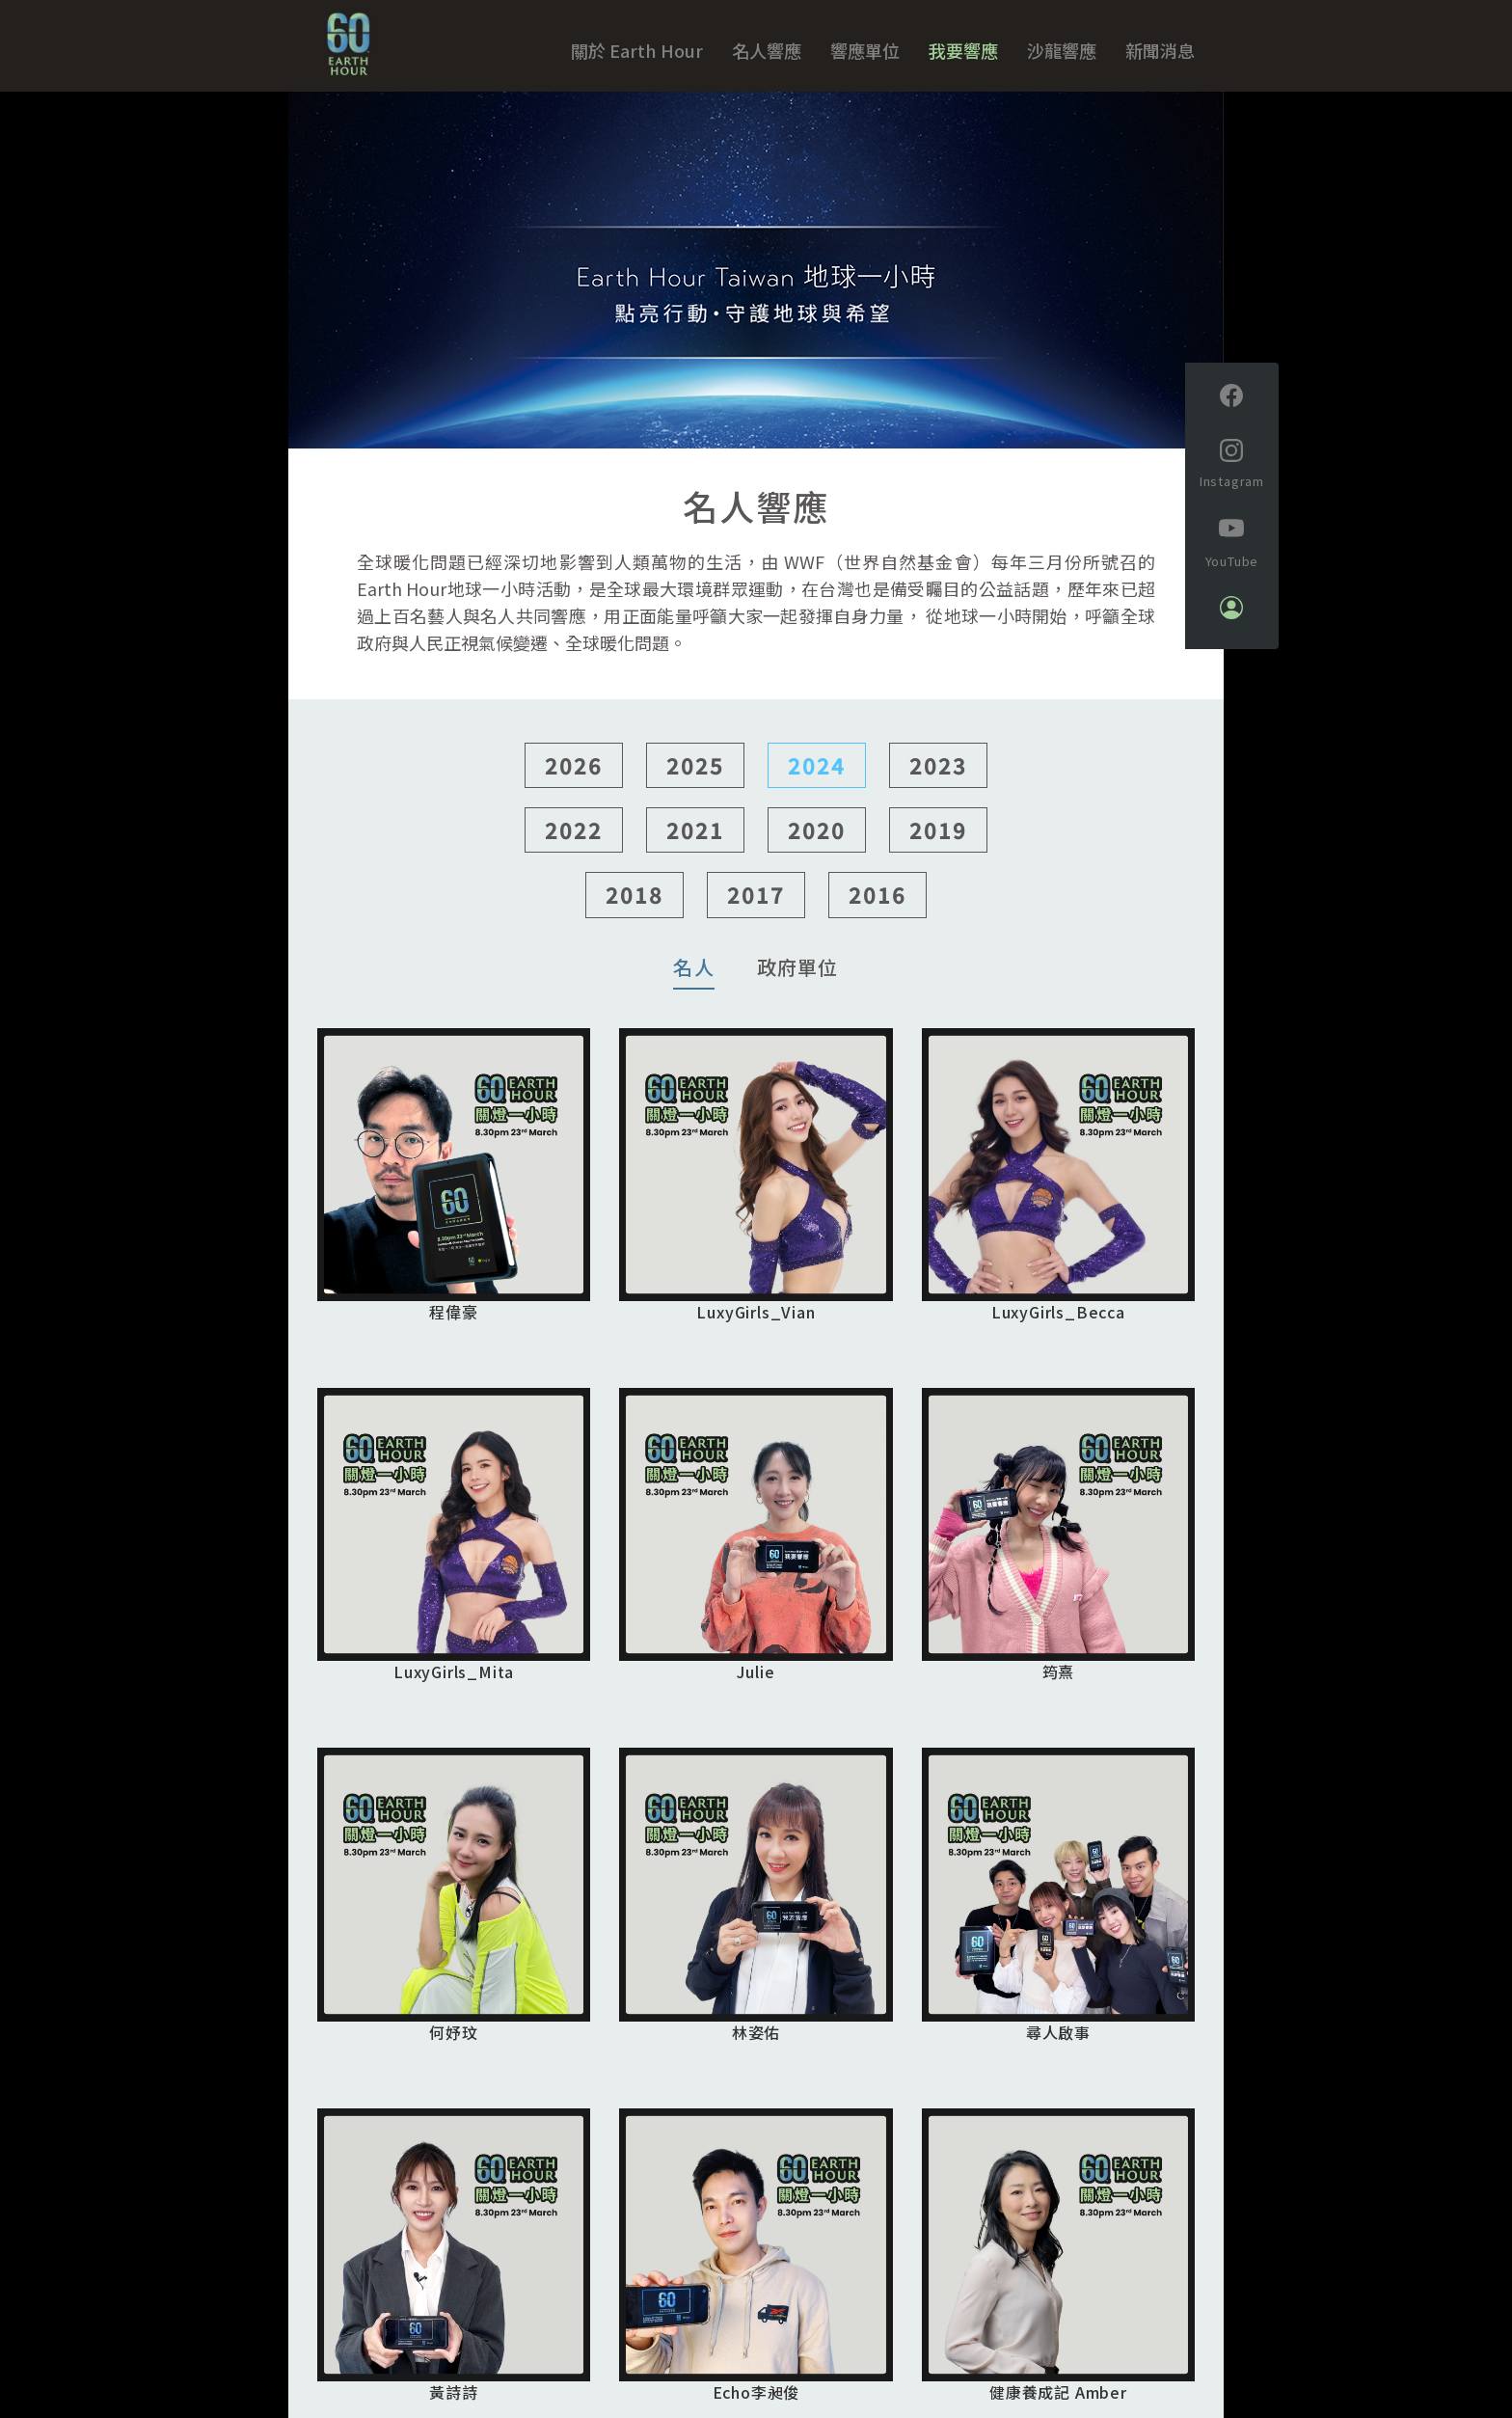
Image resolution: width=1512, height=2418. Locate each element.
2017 (756, 904)
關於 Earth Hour (637, 50)
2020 (817, 839)
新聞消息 (1160, 50)
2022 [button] (574, 839)
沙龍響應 (1061, 50)
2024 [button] (817, 774)
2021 (695, 839)
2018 (634, 904)
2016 (877, 904)
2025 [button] (695, 774)
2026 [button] (574, 774)
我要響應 (963, 50)
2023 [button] (938, 774)
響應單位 (865, 50)
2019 (938, 839)
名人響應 (766, 50)
